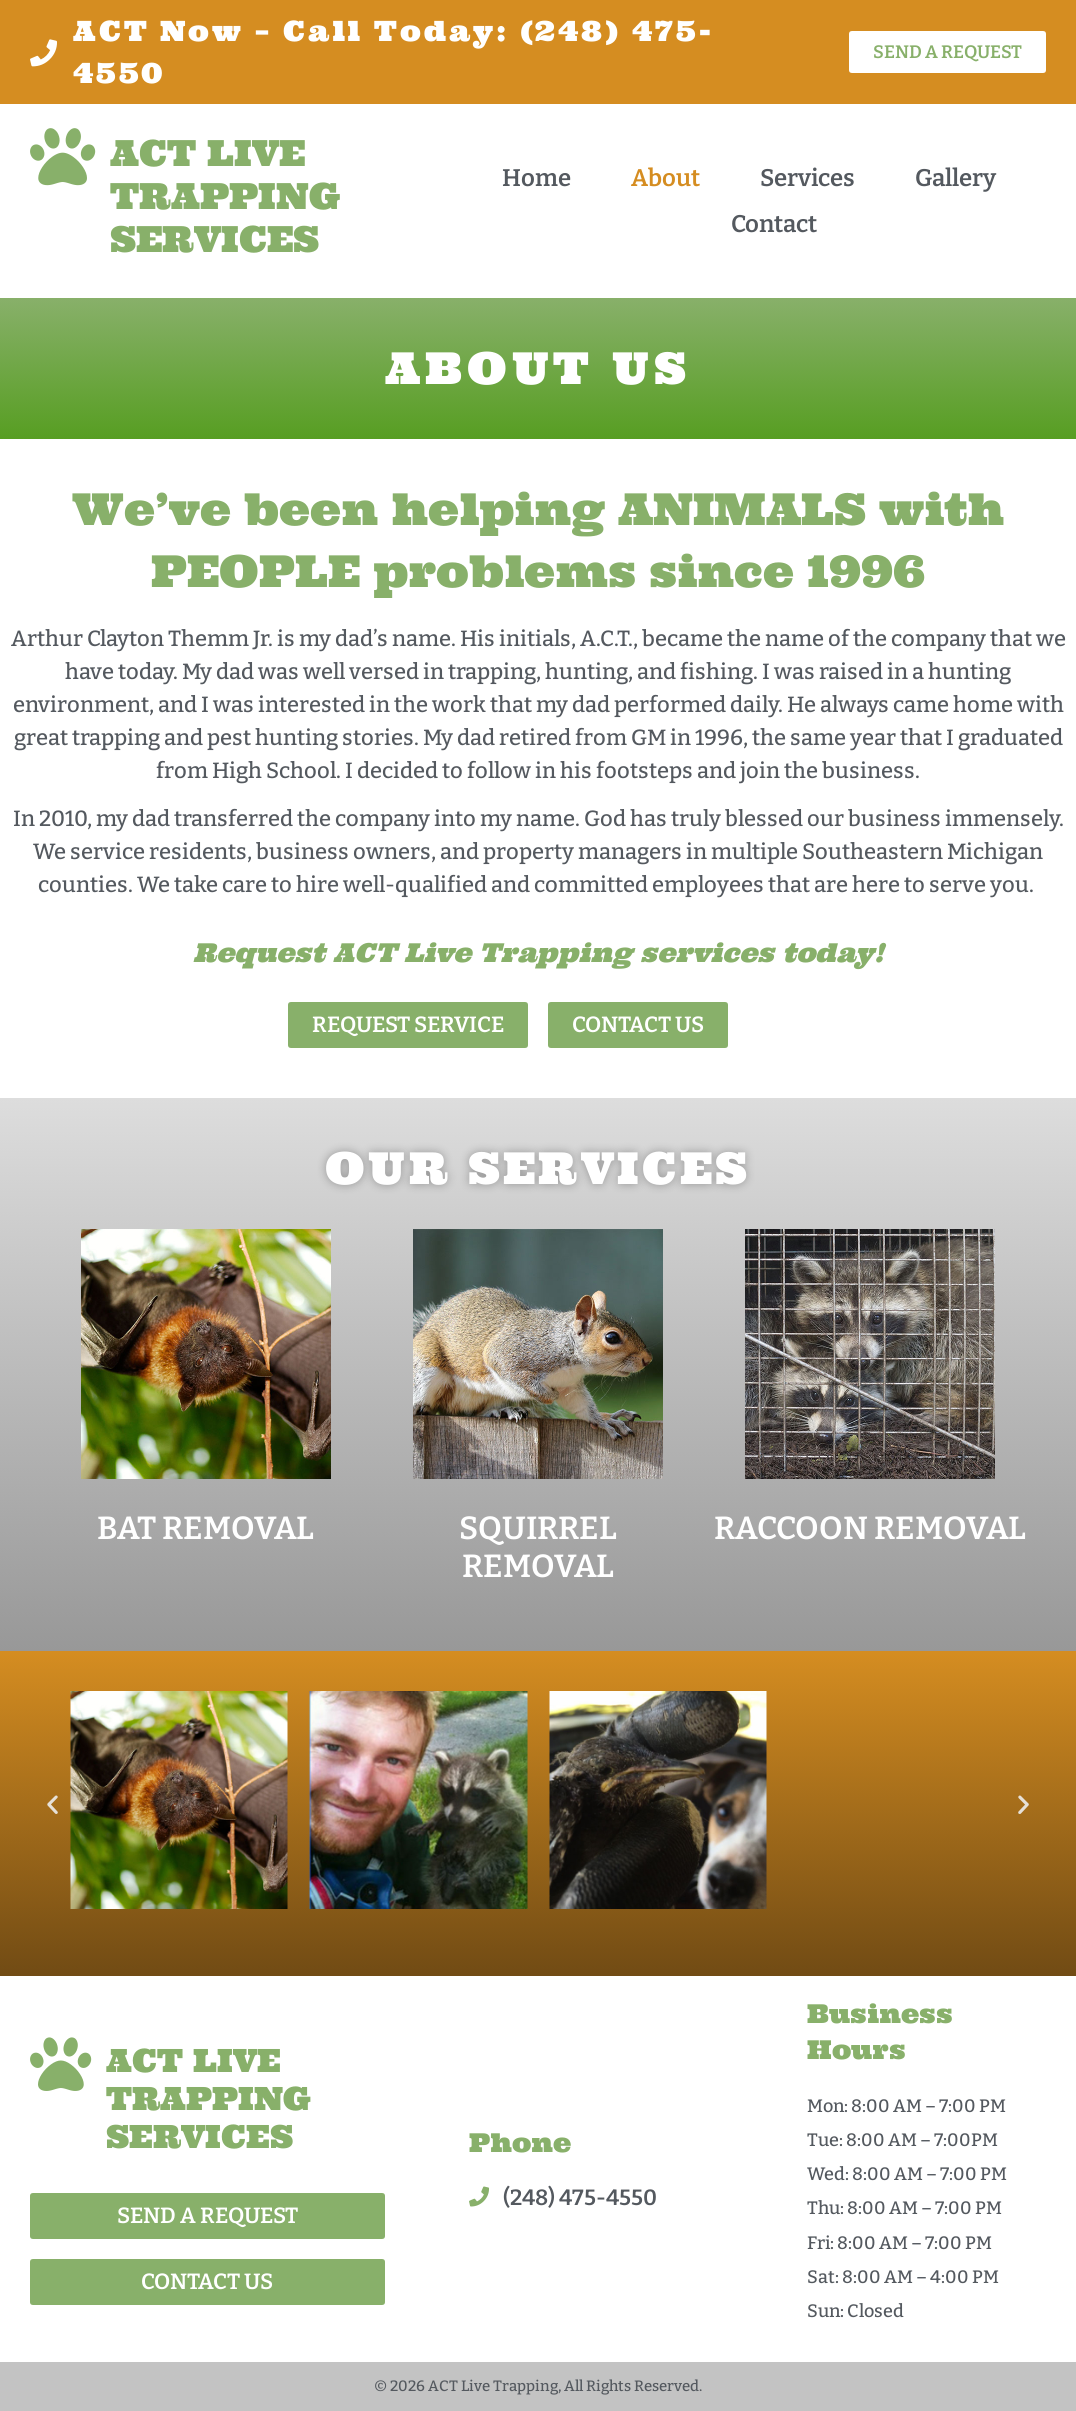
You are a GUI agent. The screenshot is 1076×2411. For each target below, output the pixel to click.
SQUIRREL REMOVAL (538, 1547)
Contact (774, 224)
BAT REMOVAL (205, 1528)
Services (807, 178)
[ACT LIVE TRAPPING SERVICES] (62, 156)
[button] (52, 1803)
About (665, 178)
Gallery (955, 178)
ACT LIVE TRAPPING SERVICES (225, 196)
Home (536, 178)
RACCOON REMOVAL (870, 1528)
